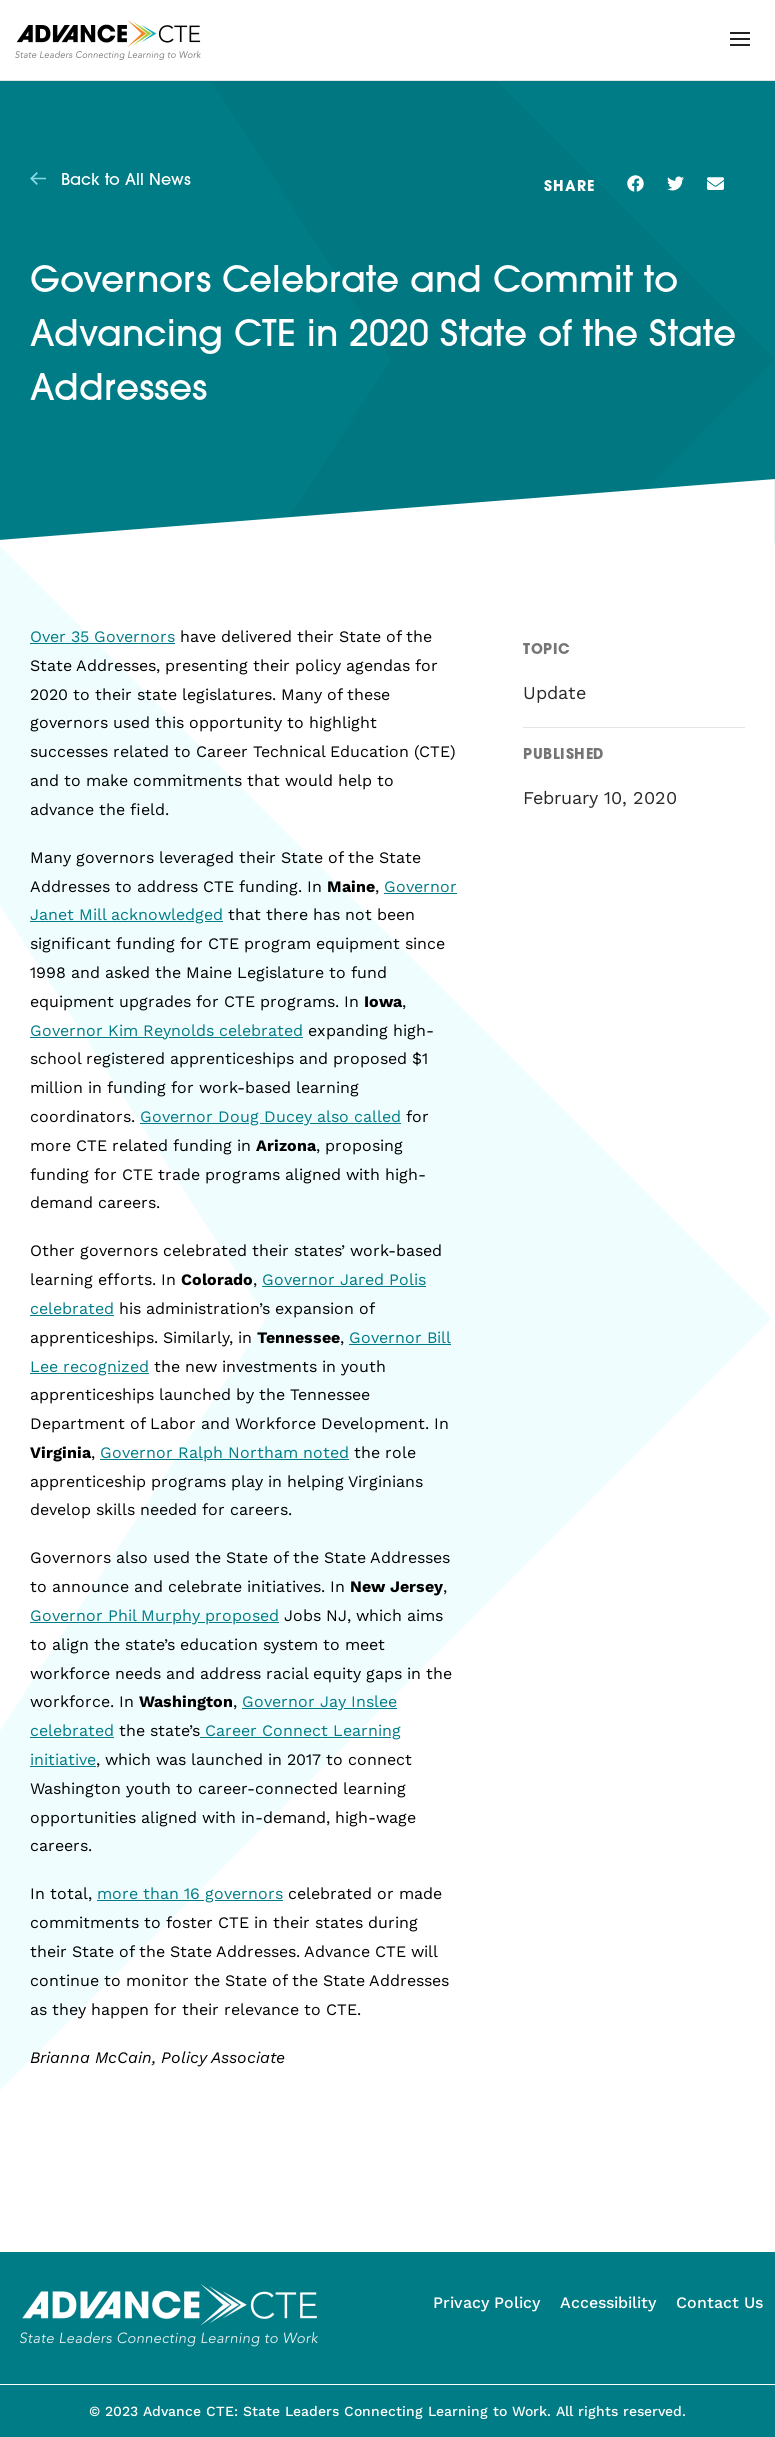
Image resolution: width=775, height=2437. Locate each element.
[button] (740, 39)
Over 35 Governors (102, 636)
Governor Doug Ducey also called (270, 1116)
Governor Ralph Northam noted (224, 1452)
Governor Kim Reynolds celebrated (166, 1030)
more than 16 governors (190, 1893)
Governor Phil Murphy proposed (154, 1615)
